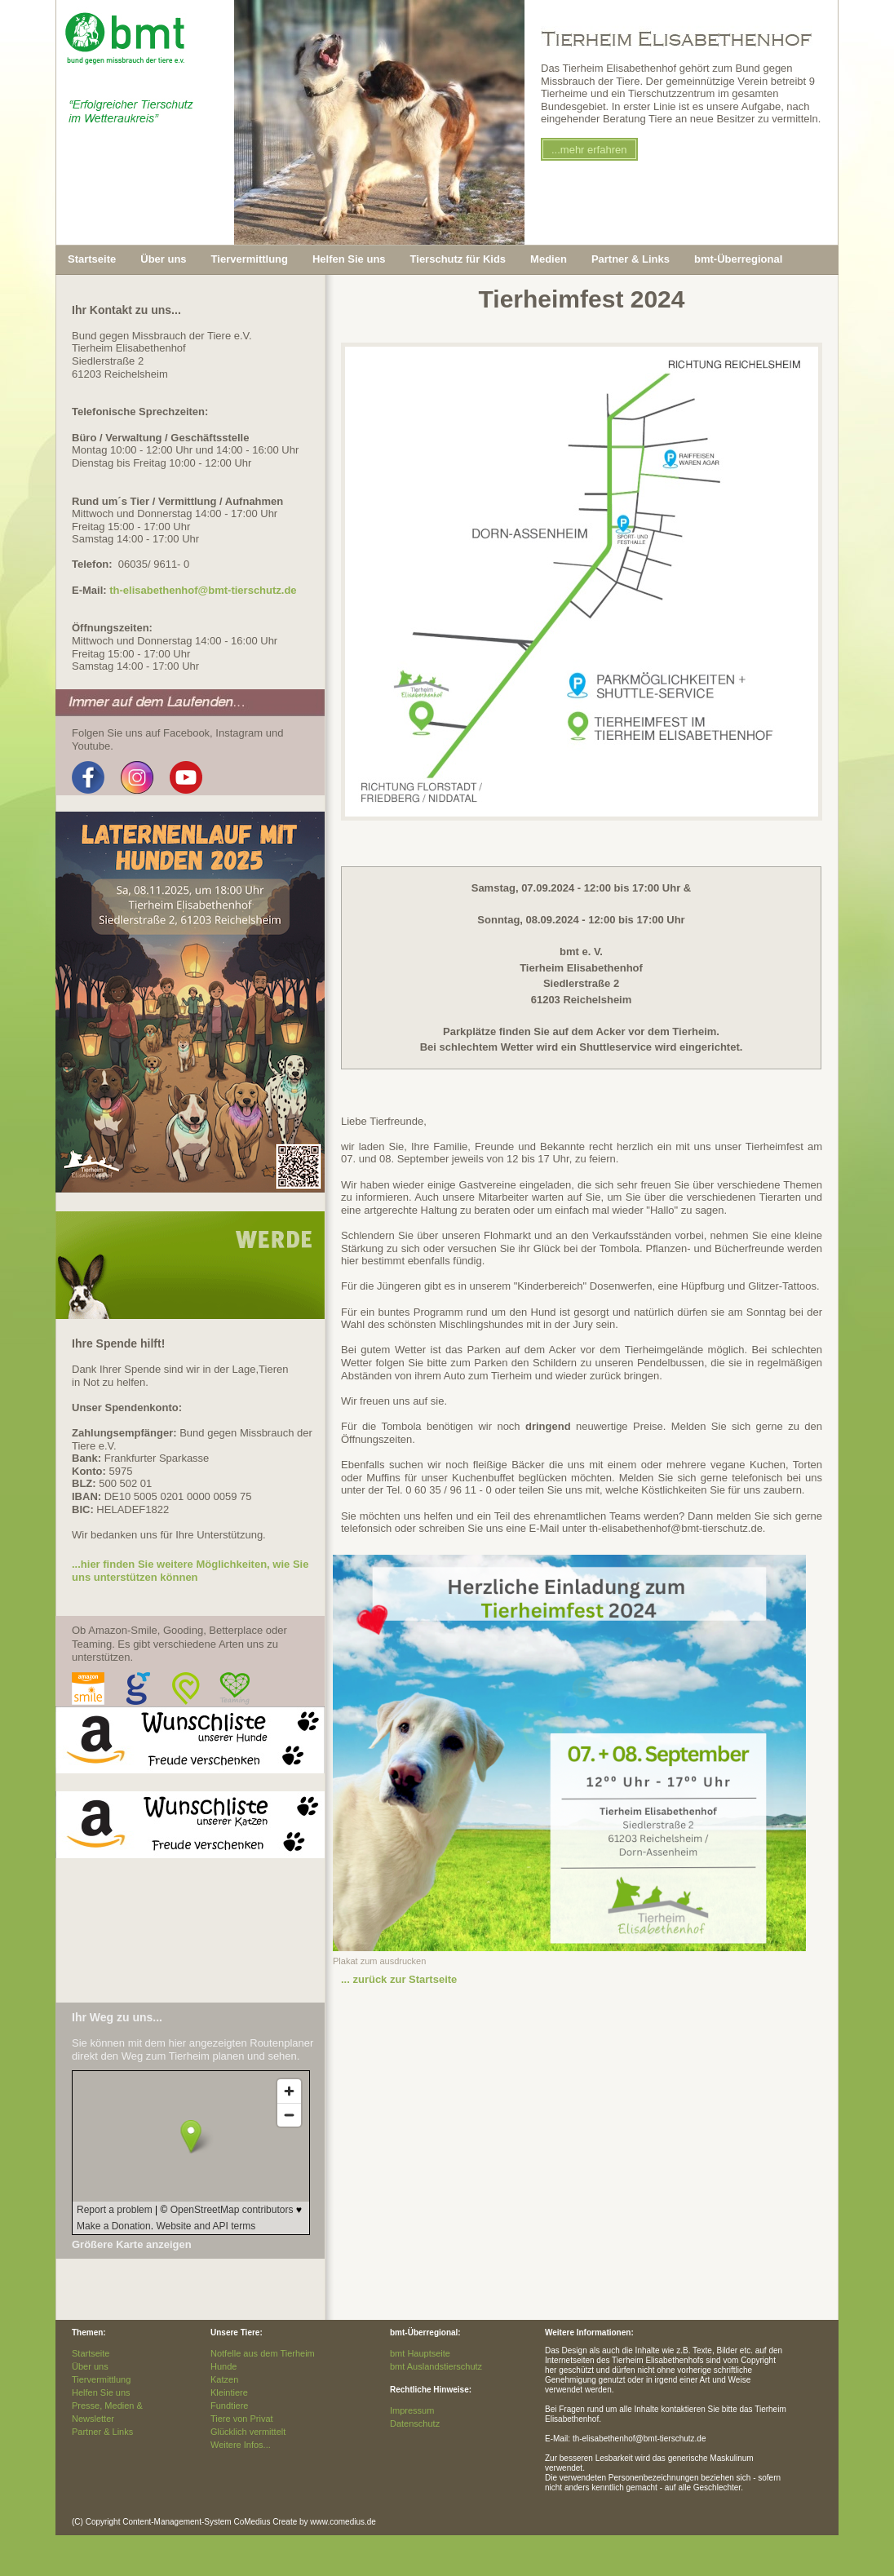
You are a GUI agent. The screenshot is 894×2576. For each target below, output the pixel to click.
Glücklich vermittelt (247, 2432)
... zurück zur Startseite (399, 1979)
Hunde (223, 2366)
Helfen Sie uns (101, 2392)
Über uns (90, 2366)
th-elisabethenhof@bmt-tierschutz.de (202, 590)
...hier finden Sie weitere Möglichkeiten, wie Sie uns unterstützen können (190, 1570)
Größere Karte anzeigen (132, 2244)
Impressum (412, 2410)
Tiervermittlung (101, 2379)
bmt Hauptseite (420, 2353)
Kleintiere (229, 2392)
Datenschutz (415, 2423)
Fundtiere (229, 2405)
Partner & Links (102, 2432)
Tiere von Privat (241, 2418)
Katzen (224, 2379)
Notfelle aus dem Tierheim (262, 2353)
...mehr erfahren (589, 150)
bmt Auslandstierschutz (436, 2366)
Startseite (92, 259)
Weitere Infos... (240, 2445)
